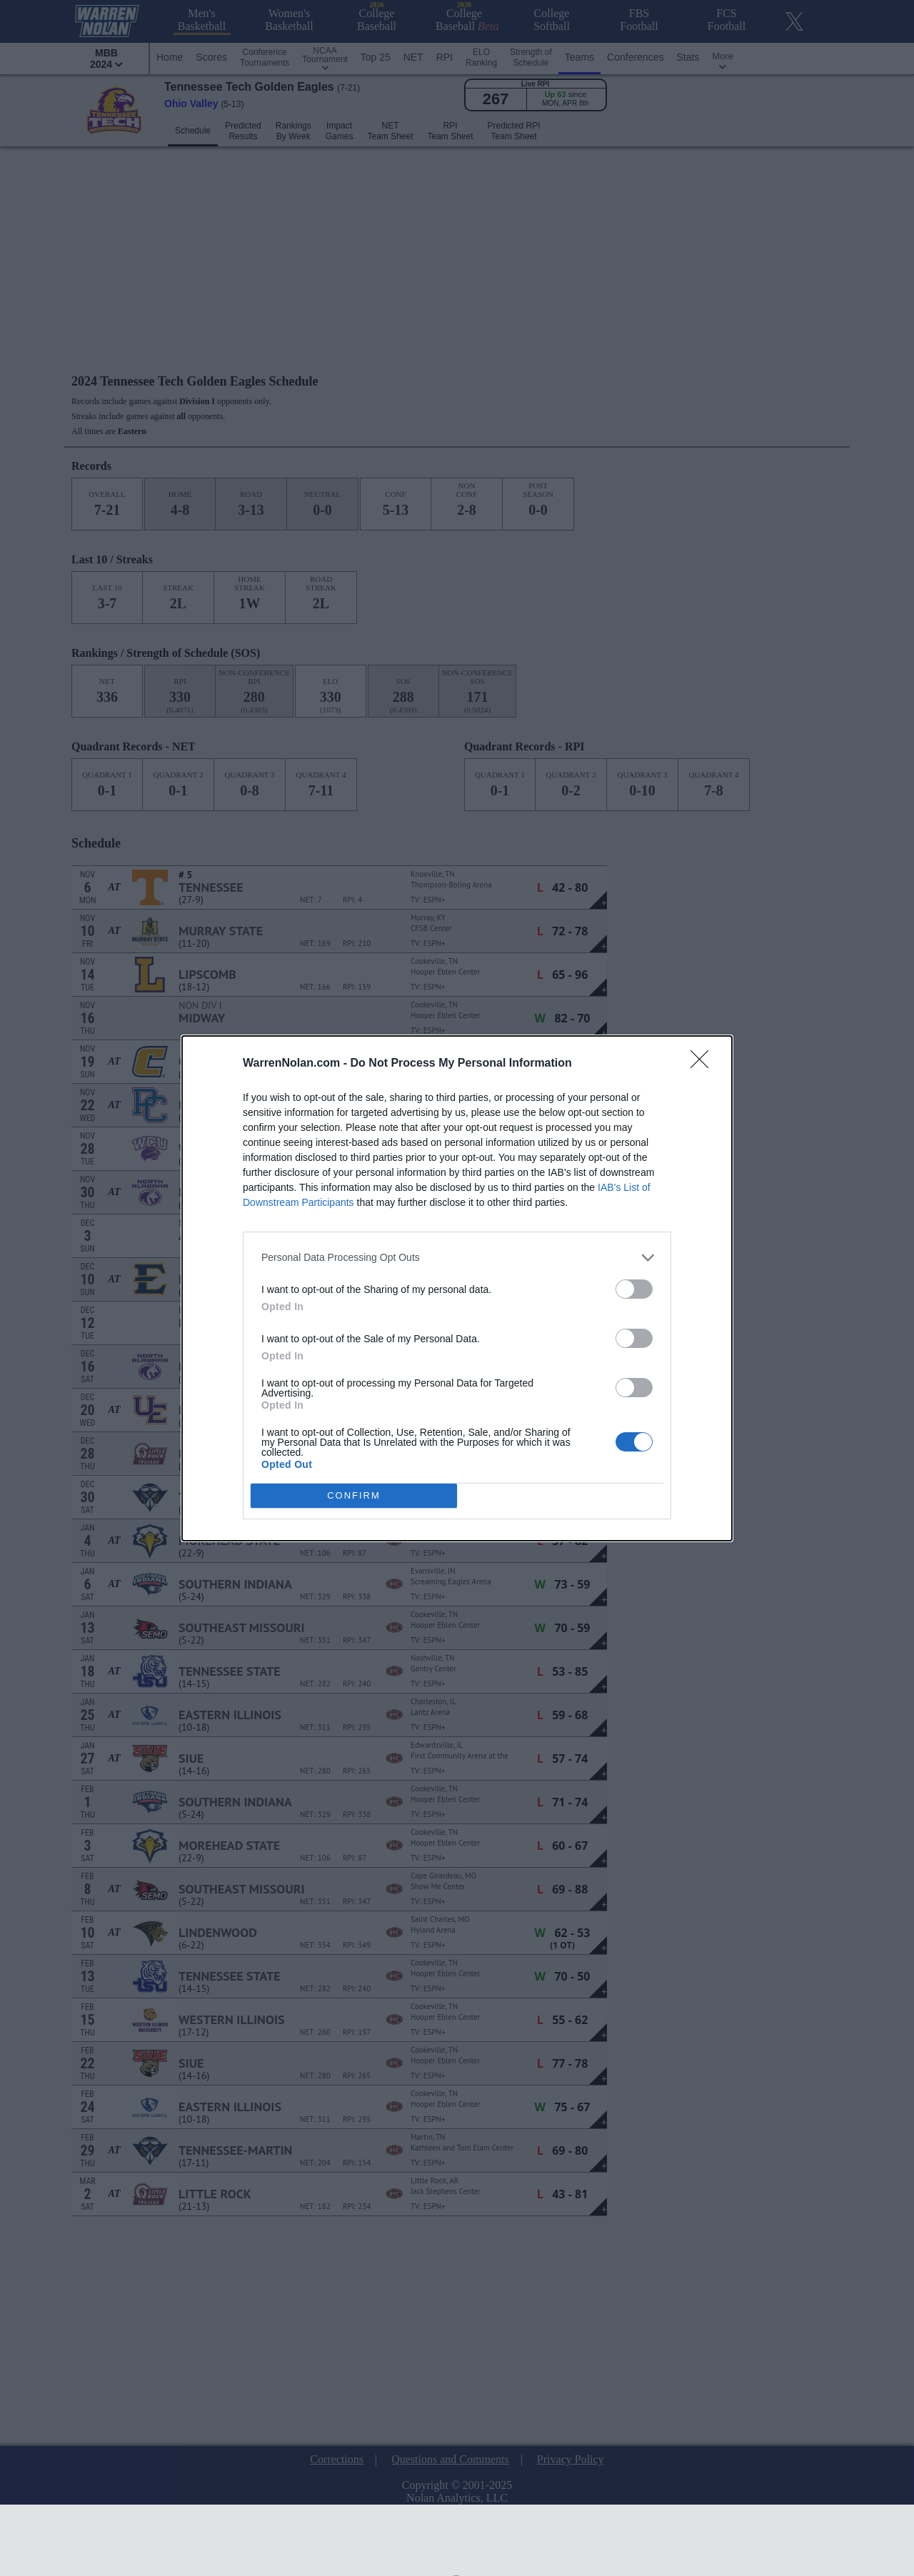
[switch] (634, 1289)
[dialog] (457, 1288)
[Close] (704, 1063)
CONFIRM (354, 1495)
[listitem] (457, 1257)
